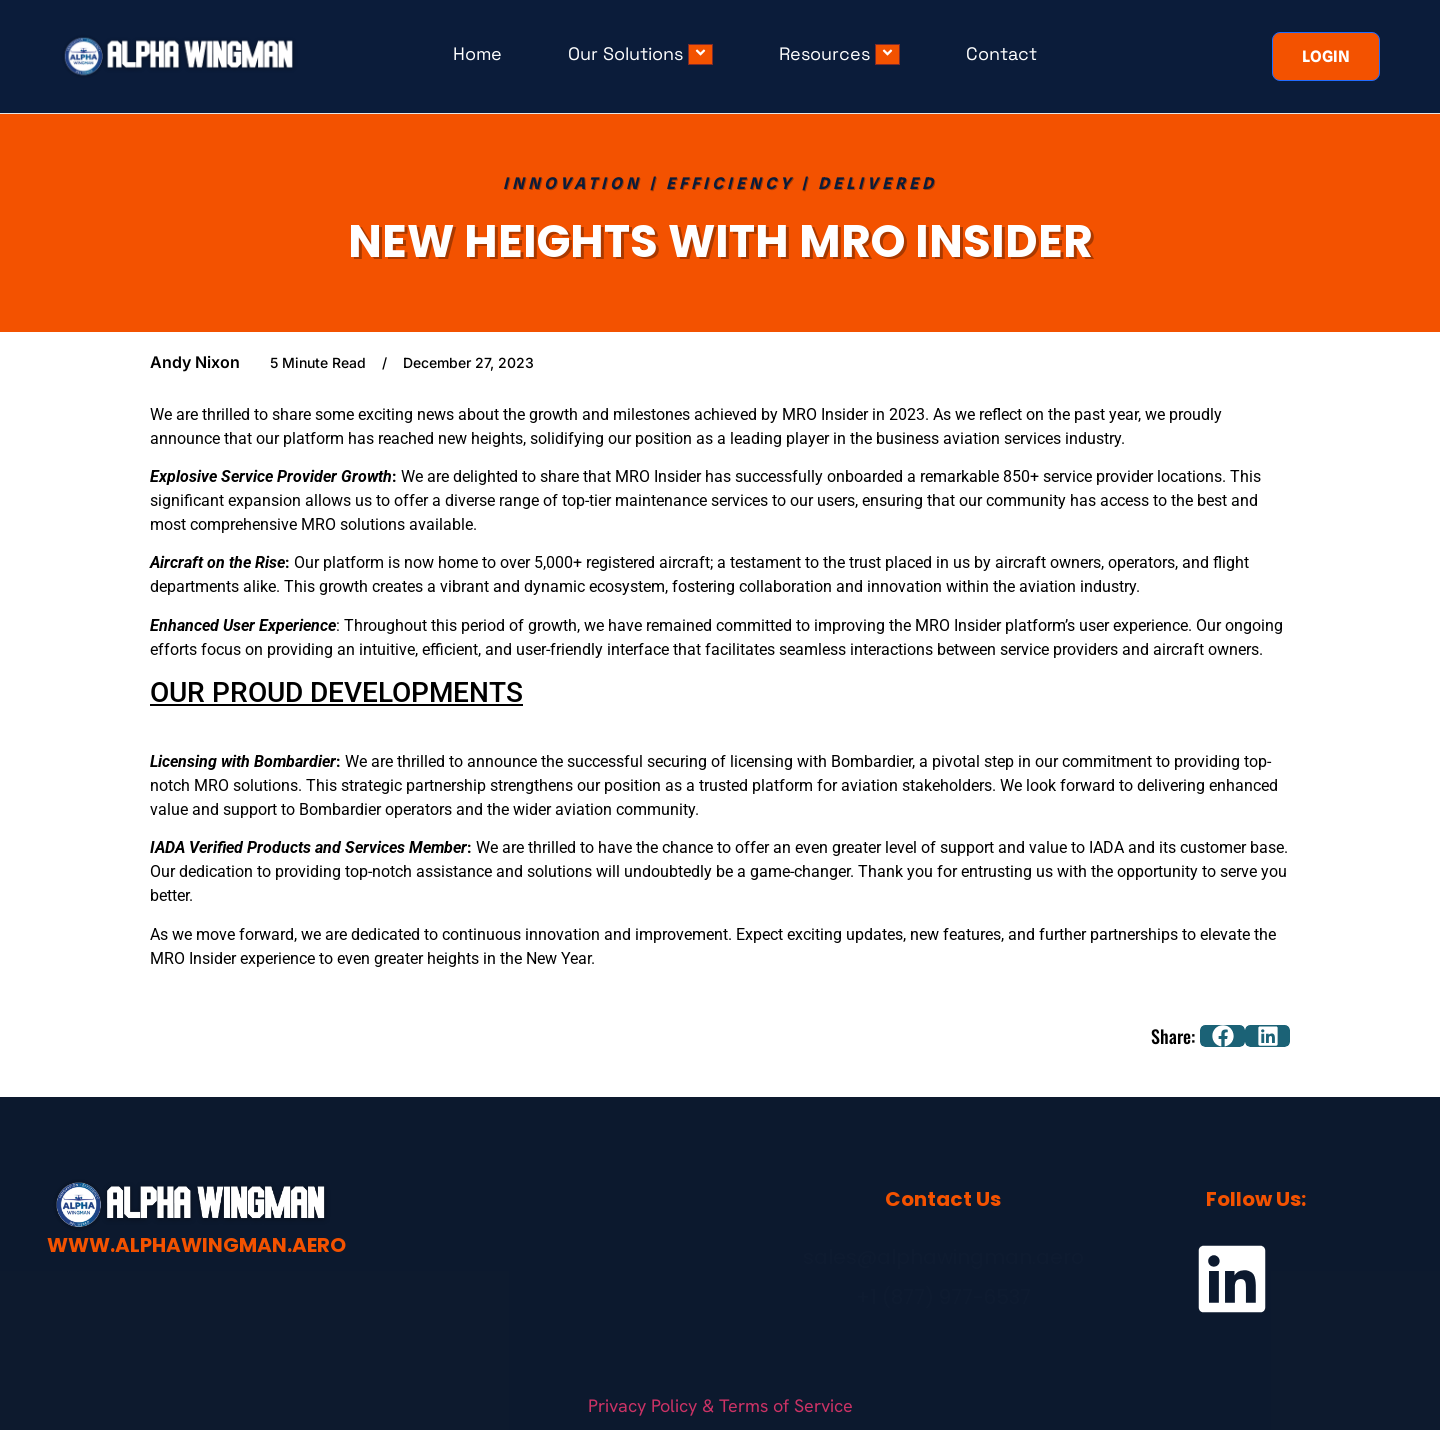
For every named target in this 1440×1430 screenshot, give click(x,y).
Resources (839, 54)
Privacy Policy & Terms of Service (720, 1403)
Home (477, 54)
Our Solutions (640, 54)
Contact (1001, 54)
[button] (1222, 1036)
